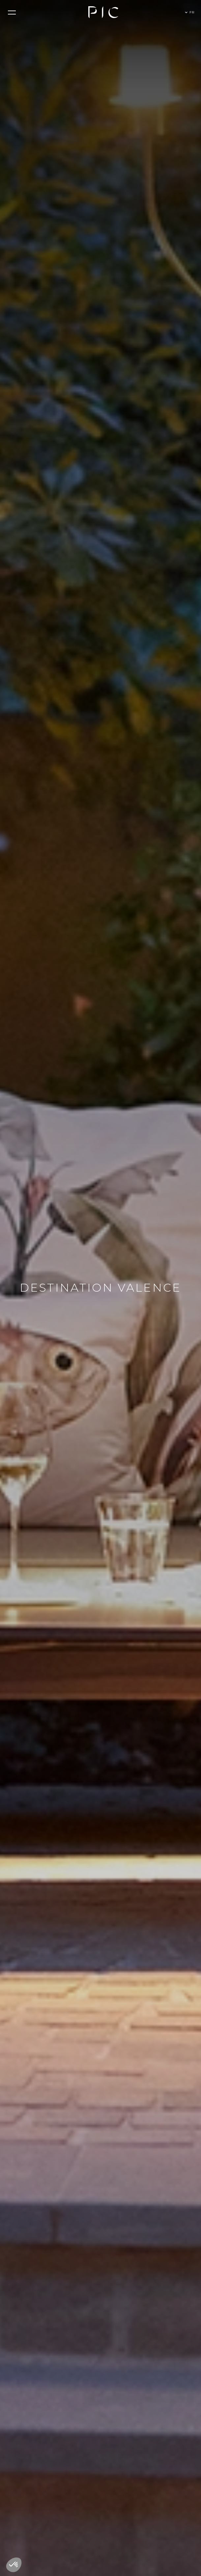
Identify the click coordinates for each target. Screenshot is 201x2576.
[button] (10, 12)
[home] (103, 12)
